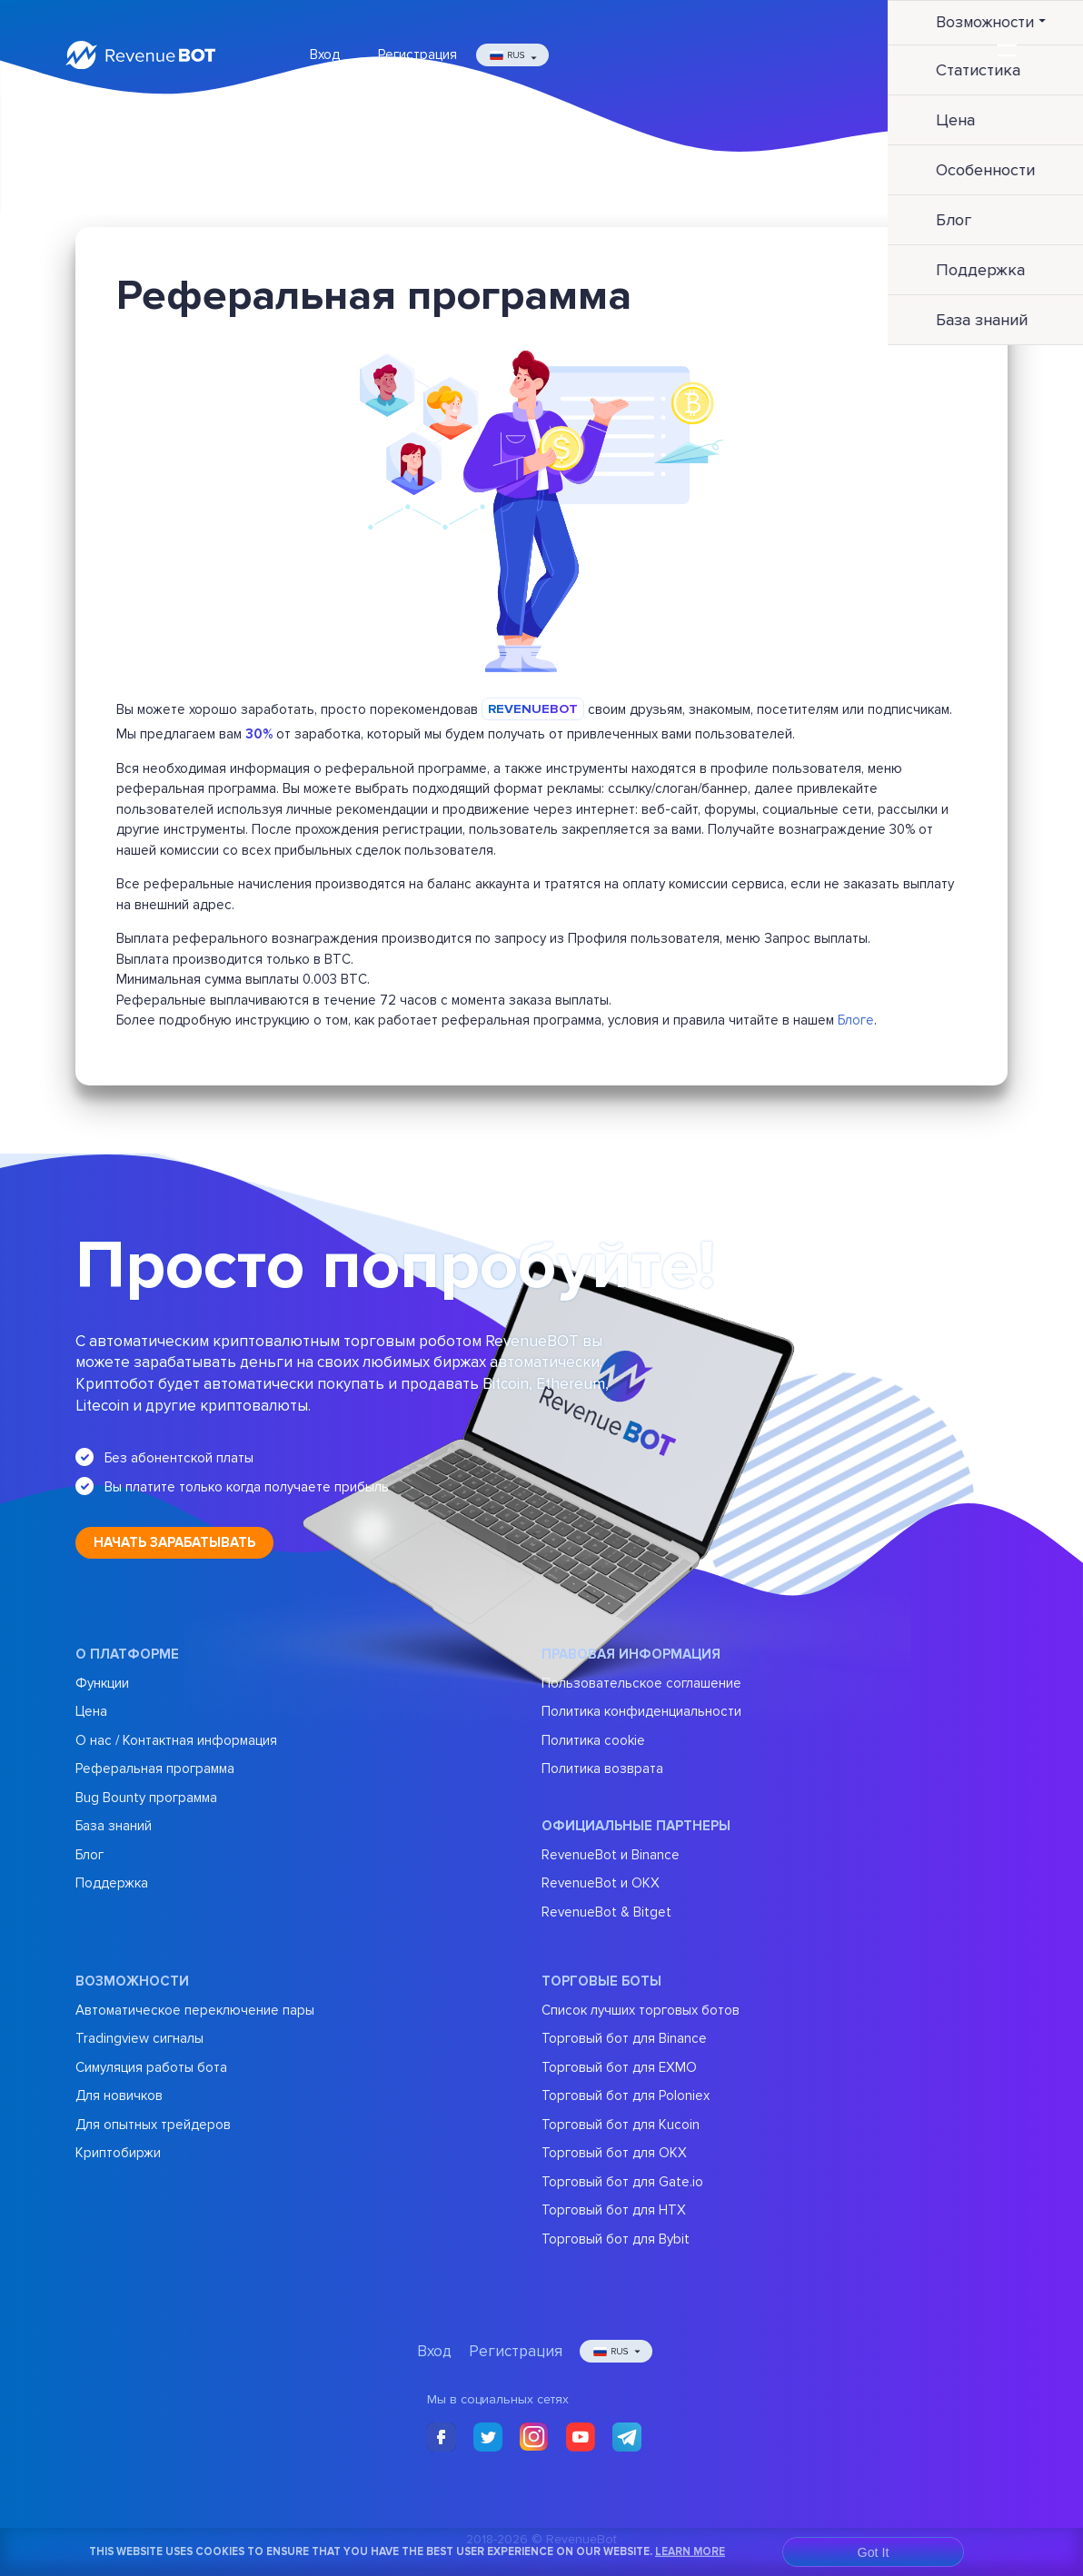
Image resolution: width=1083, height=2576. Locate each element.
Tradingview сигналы (139, 2038)
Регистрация (417, 54)
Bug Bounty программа (146, 1797)
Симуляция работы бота (151, 2067)
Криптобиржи (118, 2153)
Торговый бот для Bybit (616, 2239)
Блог (89, 1855)
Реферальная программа (154, 1768)
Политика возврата (602, 1768)
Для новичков (119, 2095)
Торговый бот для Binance (624, 2038)
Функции (102, 1683)
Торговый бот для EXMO (619, 2067)
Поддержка (111, 1883)
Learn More (690, 2551)
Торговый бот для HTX (614, 2210)
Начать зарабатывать (174, 1542)
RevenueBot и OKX (601, 1883)
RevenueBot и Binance (611, 1855)
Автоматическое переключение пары (194, 2010)
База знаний (113, 1826)
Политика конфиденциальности (641, 1711)
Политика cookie (593, 1740)
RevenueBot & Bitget (606, 1912)
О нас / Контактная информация (176, 1740)
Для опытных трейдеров (153, 2124)
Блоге (856, 1020)
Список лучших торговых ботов (641, 2010)
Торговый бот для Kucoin (621, 2124)
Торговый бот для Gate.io (622, 2182)
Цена (91, 1711)
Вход (325, 54)
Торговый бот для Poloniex (626, 2095)
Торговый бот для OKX (614, 2153)
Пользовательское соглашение (641, 1683)
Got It (873, 2552)
